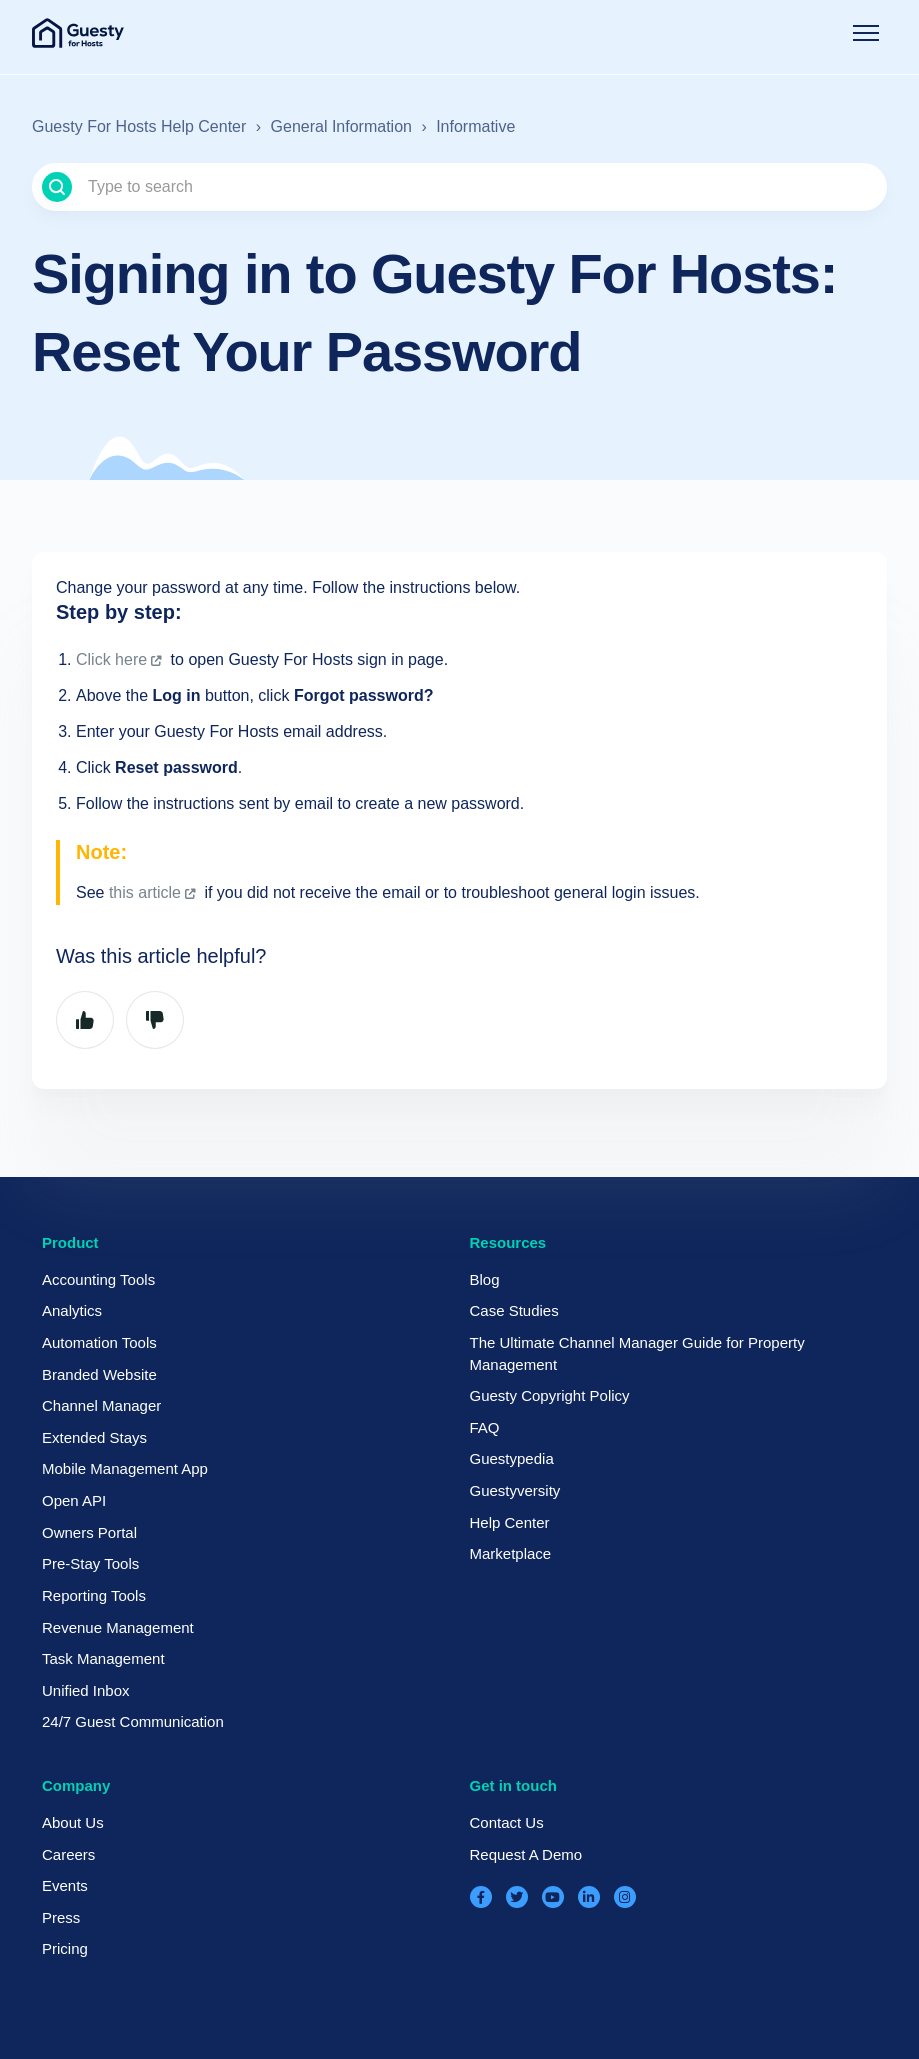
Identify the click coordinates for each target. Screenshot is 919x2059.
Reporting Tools (94, 1595)
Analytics (72, 1310)
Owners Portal (89, 1532)
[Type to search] (459, 187)
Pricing (65, 1948)
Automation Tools (99, 1342)
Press (61, 1917)
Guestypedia (512, 1458)
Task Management (103, 1658)
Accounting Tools (98, 1279)
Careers (68, 1854)
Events (65, 1885)
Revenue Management (118, 1627)
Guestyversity (515, 1490)
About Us (73, 1822)
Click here (111, 659)
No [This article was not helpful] (155, 1020)
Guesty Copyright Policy (550, 1395)
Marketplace (511, 1553)
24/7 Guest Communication (133, 1721)
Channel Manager (101, 1405)
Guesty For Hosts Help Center (139, 126)
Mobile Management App (125, 1468)
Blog (485, 1279)
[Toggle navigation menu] (866, 33)
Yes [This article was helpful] (85, 1020)
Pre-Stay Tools (90, 1563)
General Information (341, 126)
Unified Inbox (86, 1690)
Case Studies (514, 1310)
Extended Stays (94, 1437)
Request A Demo (526, 1854)
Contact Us (507, 1822)
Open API (74, 1500)
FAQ (485, 1427)
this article (145, 892)
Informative (475, 126)
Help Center (510, 1522)
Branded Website (99, 1374)
